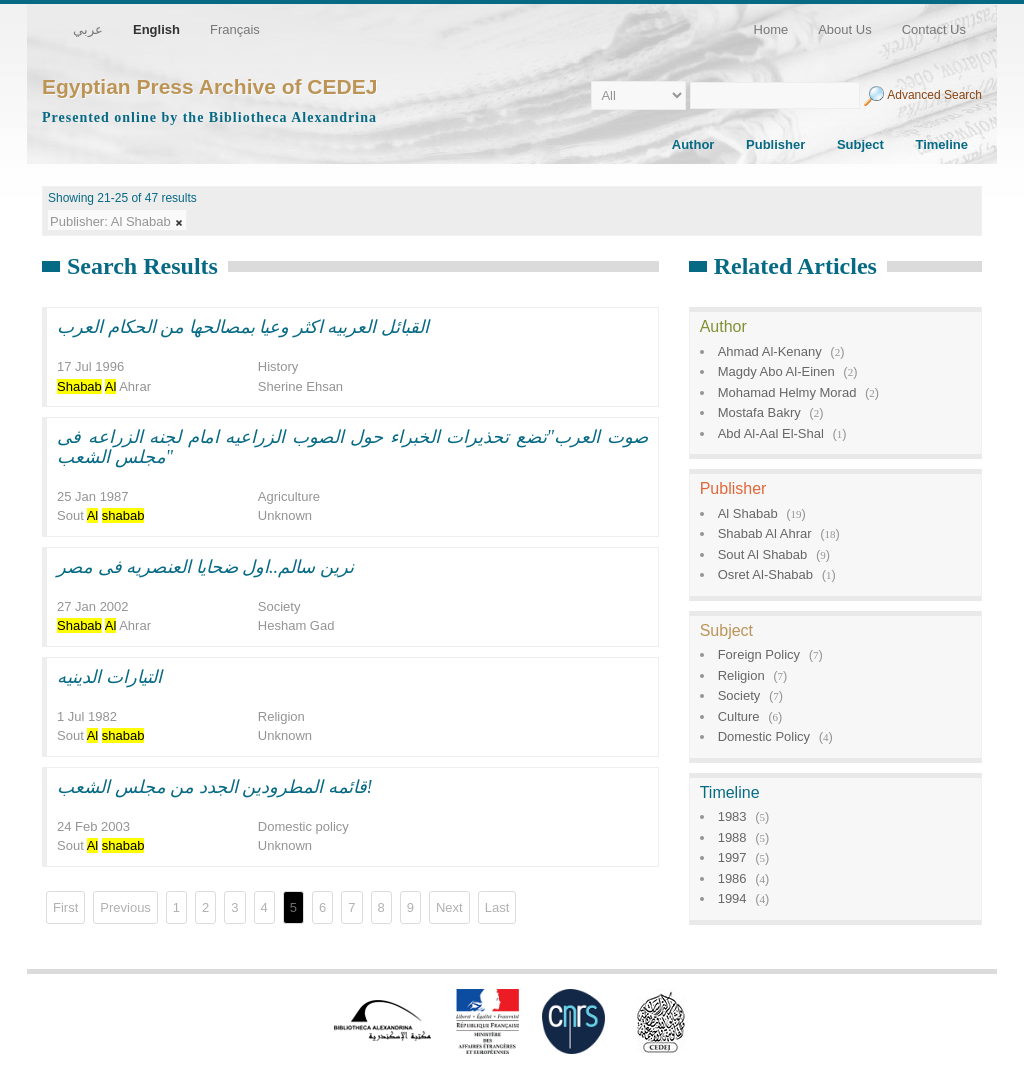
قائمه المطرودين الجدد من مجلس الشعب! (215, 787)
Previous (125, 907)
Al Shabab (748, 513)
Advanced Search (934, 95)
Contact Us (934, 29)
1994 (732, 898)
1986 (732, 878)
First (65, 907)
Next (449, 907)
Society (739, 695)
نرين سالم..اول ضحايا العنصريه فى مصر (205, 567)
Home (771, 29)
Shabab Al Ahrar (765, 533)
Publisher (775, 144)
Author (693, 144)
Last (497, 907)
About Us (844, 29)
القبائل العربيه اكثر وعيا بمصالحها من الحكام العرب (243, 327)
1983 (732, 816)
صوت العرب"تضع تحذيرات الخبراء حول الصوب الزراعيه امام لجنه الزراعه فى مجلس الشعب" (352, 447)
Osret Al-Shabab (765, 574)
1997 (732, 857)
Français (235, 29)
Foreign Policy (759, 654)
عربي (88, 29)
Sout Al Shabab (763, 554)
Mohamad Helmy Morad (787, 392)
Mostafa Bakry (759, 412)
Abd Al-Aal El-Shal (771, 433)
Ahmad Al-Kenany (770, 351)
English (156, 29)
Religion (741, 675)
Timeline (941, 144)
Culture (739, 716)
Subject (860, 144)
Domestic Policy (764, 736)
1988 (732, 837)
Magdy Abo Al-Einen (776, 371)
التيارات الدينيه (109, 677)
